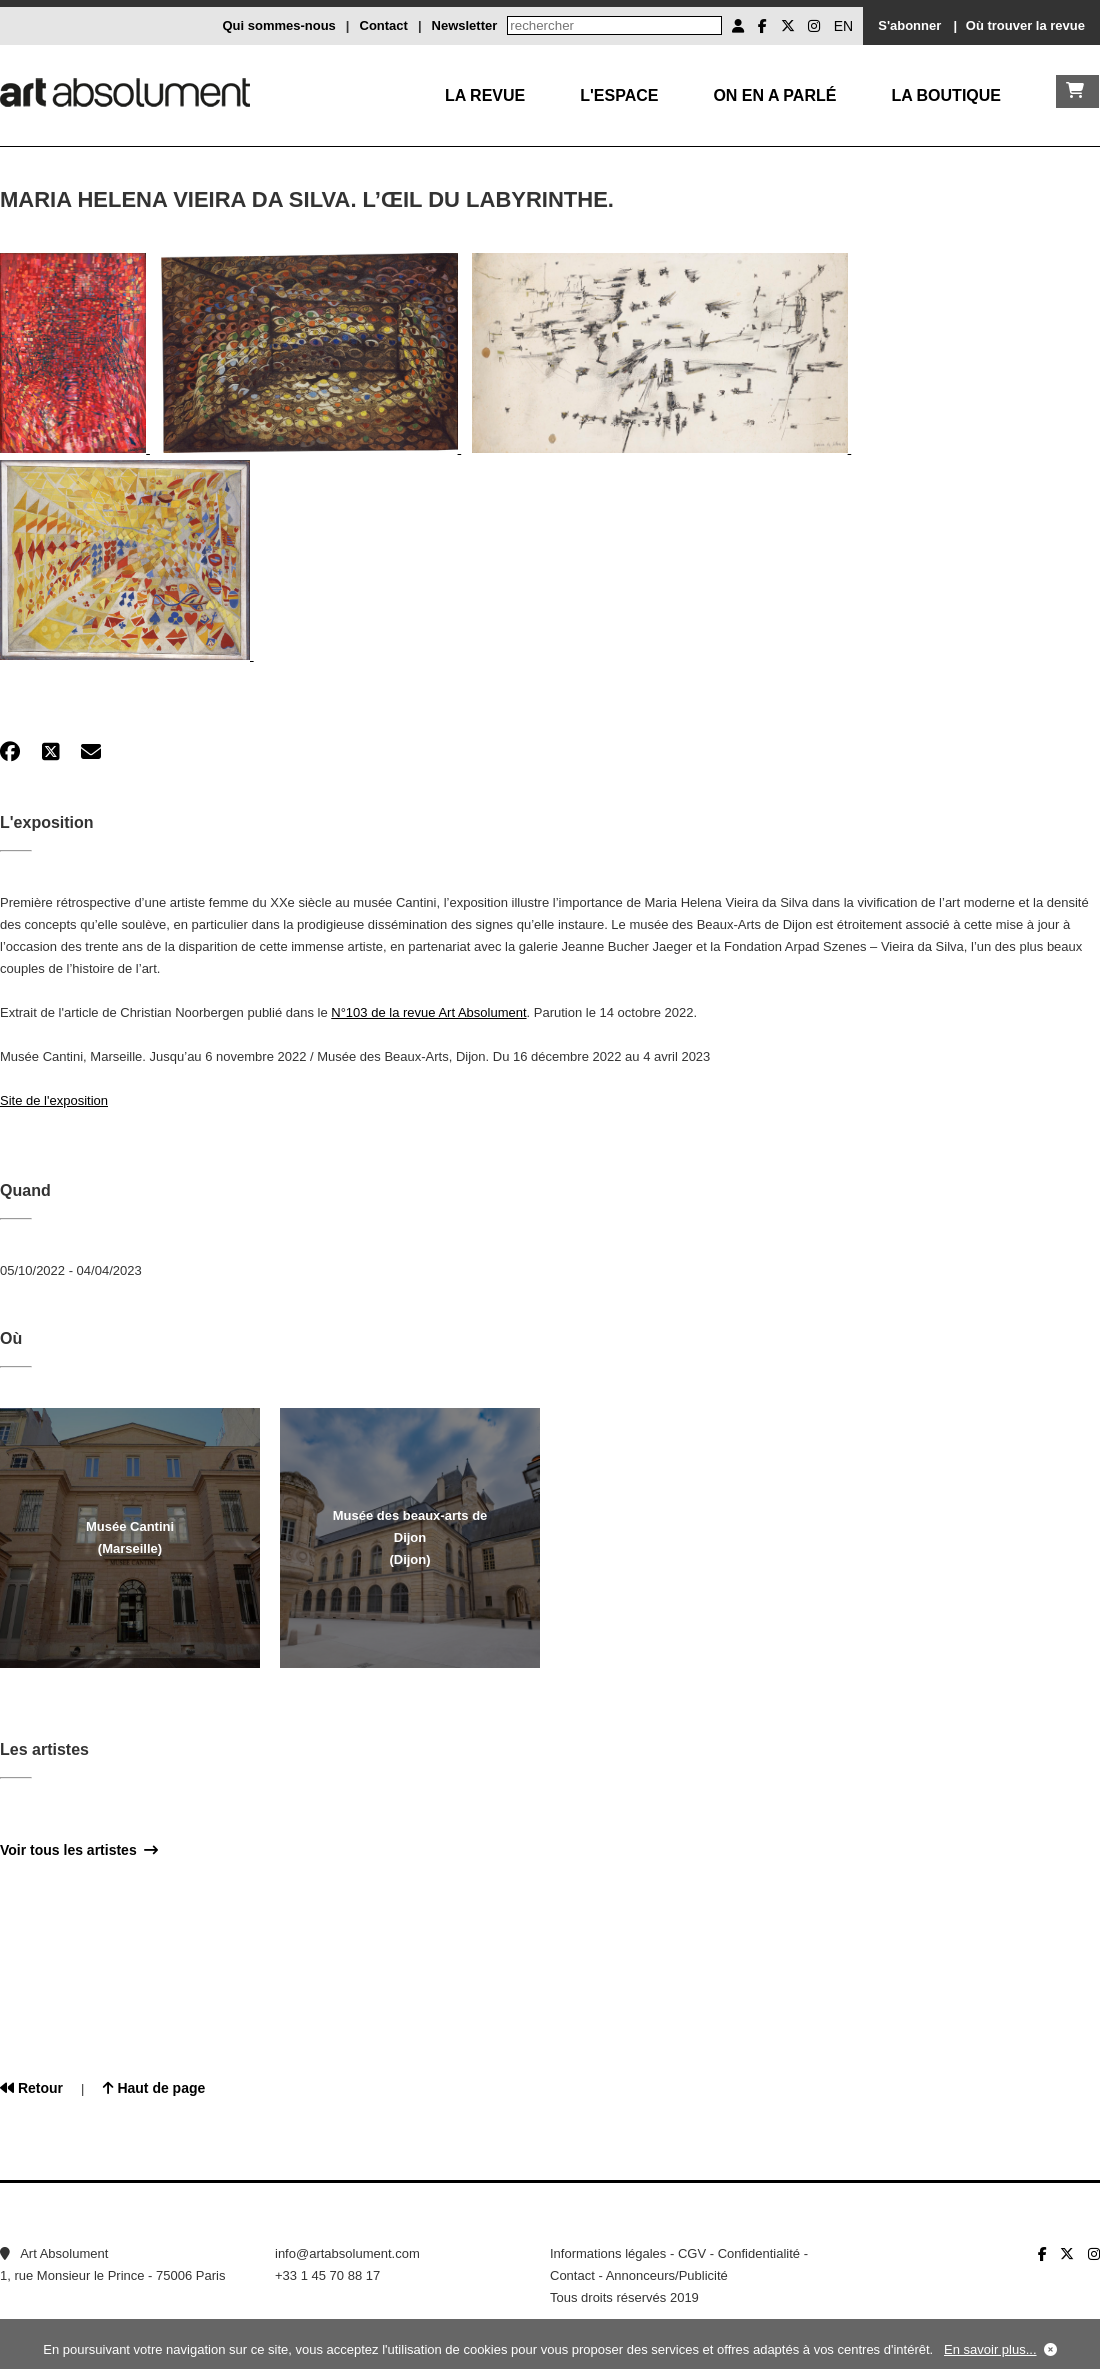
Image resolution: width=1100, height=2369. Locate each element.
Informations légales (608, 2253)
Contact (384, 25)
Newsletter (465, 25)
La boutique (946, 95)
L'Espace (619, 95)
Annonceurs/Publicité (667, 2275)
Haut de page (154, 2088)
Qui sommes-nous (278, 25)
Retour (31, 2088)
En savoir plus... (990, 2349)
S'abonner (909, 25)
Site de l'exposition (54, 1100)
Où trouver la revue (1025, 25)
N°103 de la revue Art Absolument (428, 1012)
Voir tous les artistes (79, 1850)
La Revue (485, 95)
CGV (692, 2253)
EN (843, 26)
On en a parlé (774, 95)
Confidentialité (759, 2253)
